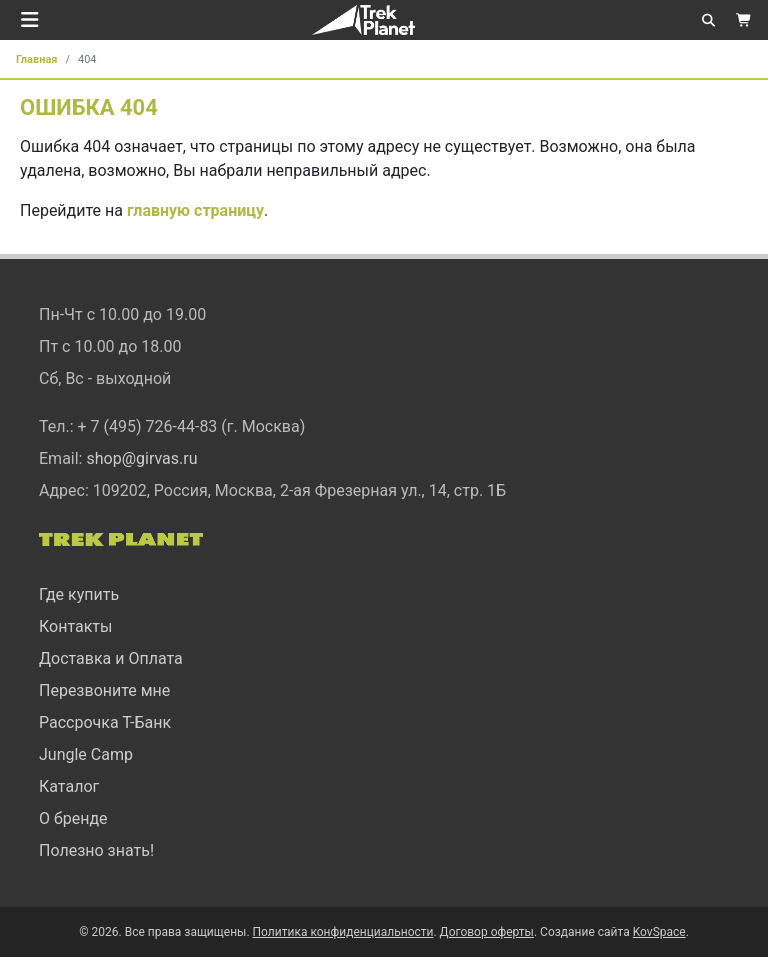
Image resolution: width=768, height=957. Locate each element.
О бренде (73, 818)
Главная (36, 59)
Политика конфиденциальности (343, 932)
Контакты (75, 626)
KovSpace (659, 932)
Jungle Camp (86, 754)
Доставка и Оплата (111, 658)
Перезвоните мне (104, 690)
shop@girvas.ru (141, 458)
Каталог (69, 786)
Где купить (79, 594)
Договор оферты (487, 932)
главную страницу (195, 210)
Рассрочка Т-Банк (105, 722)
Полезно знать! (96, 850)
